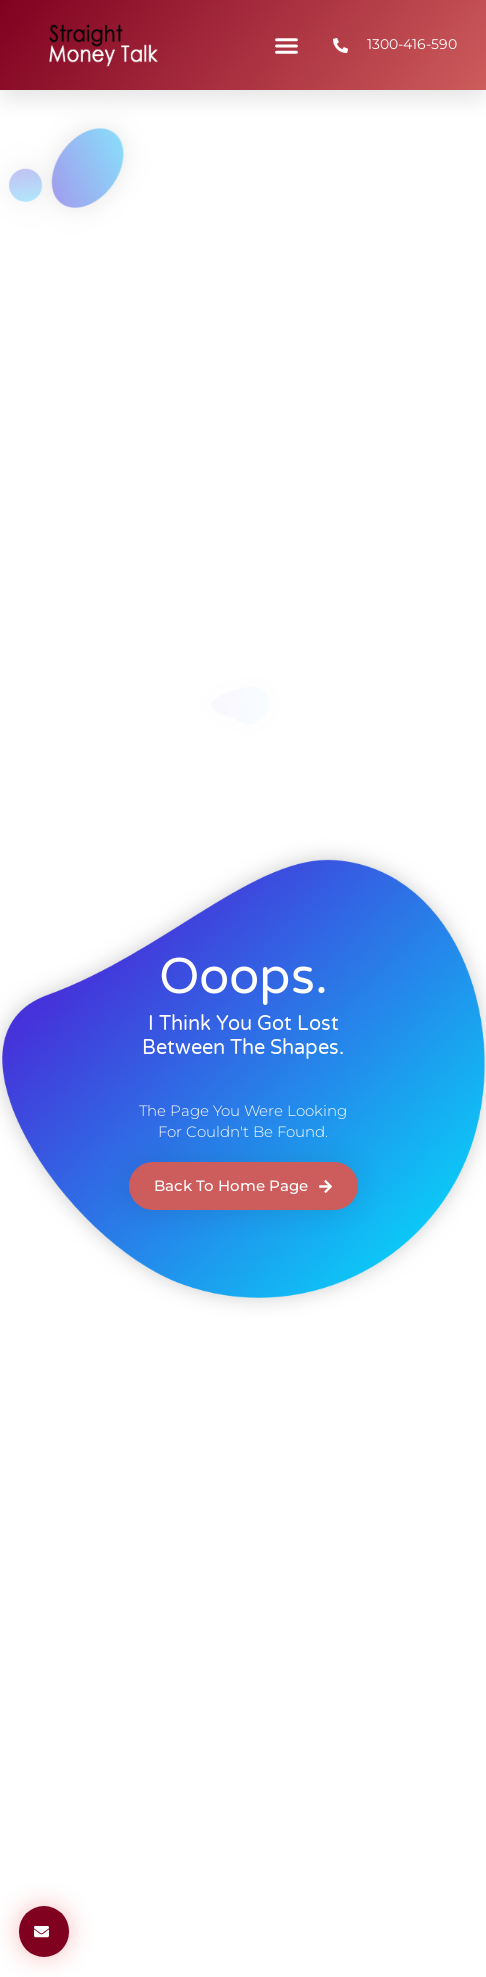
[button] (287, 45)
